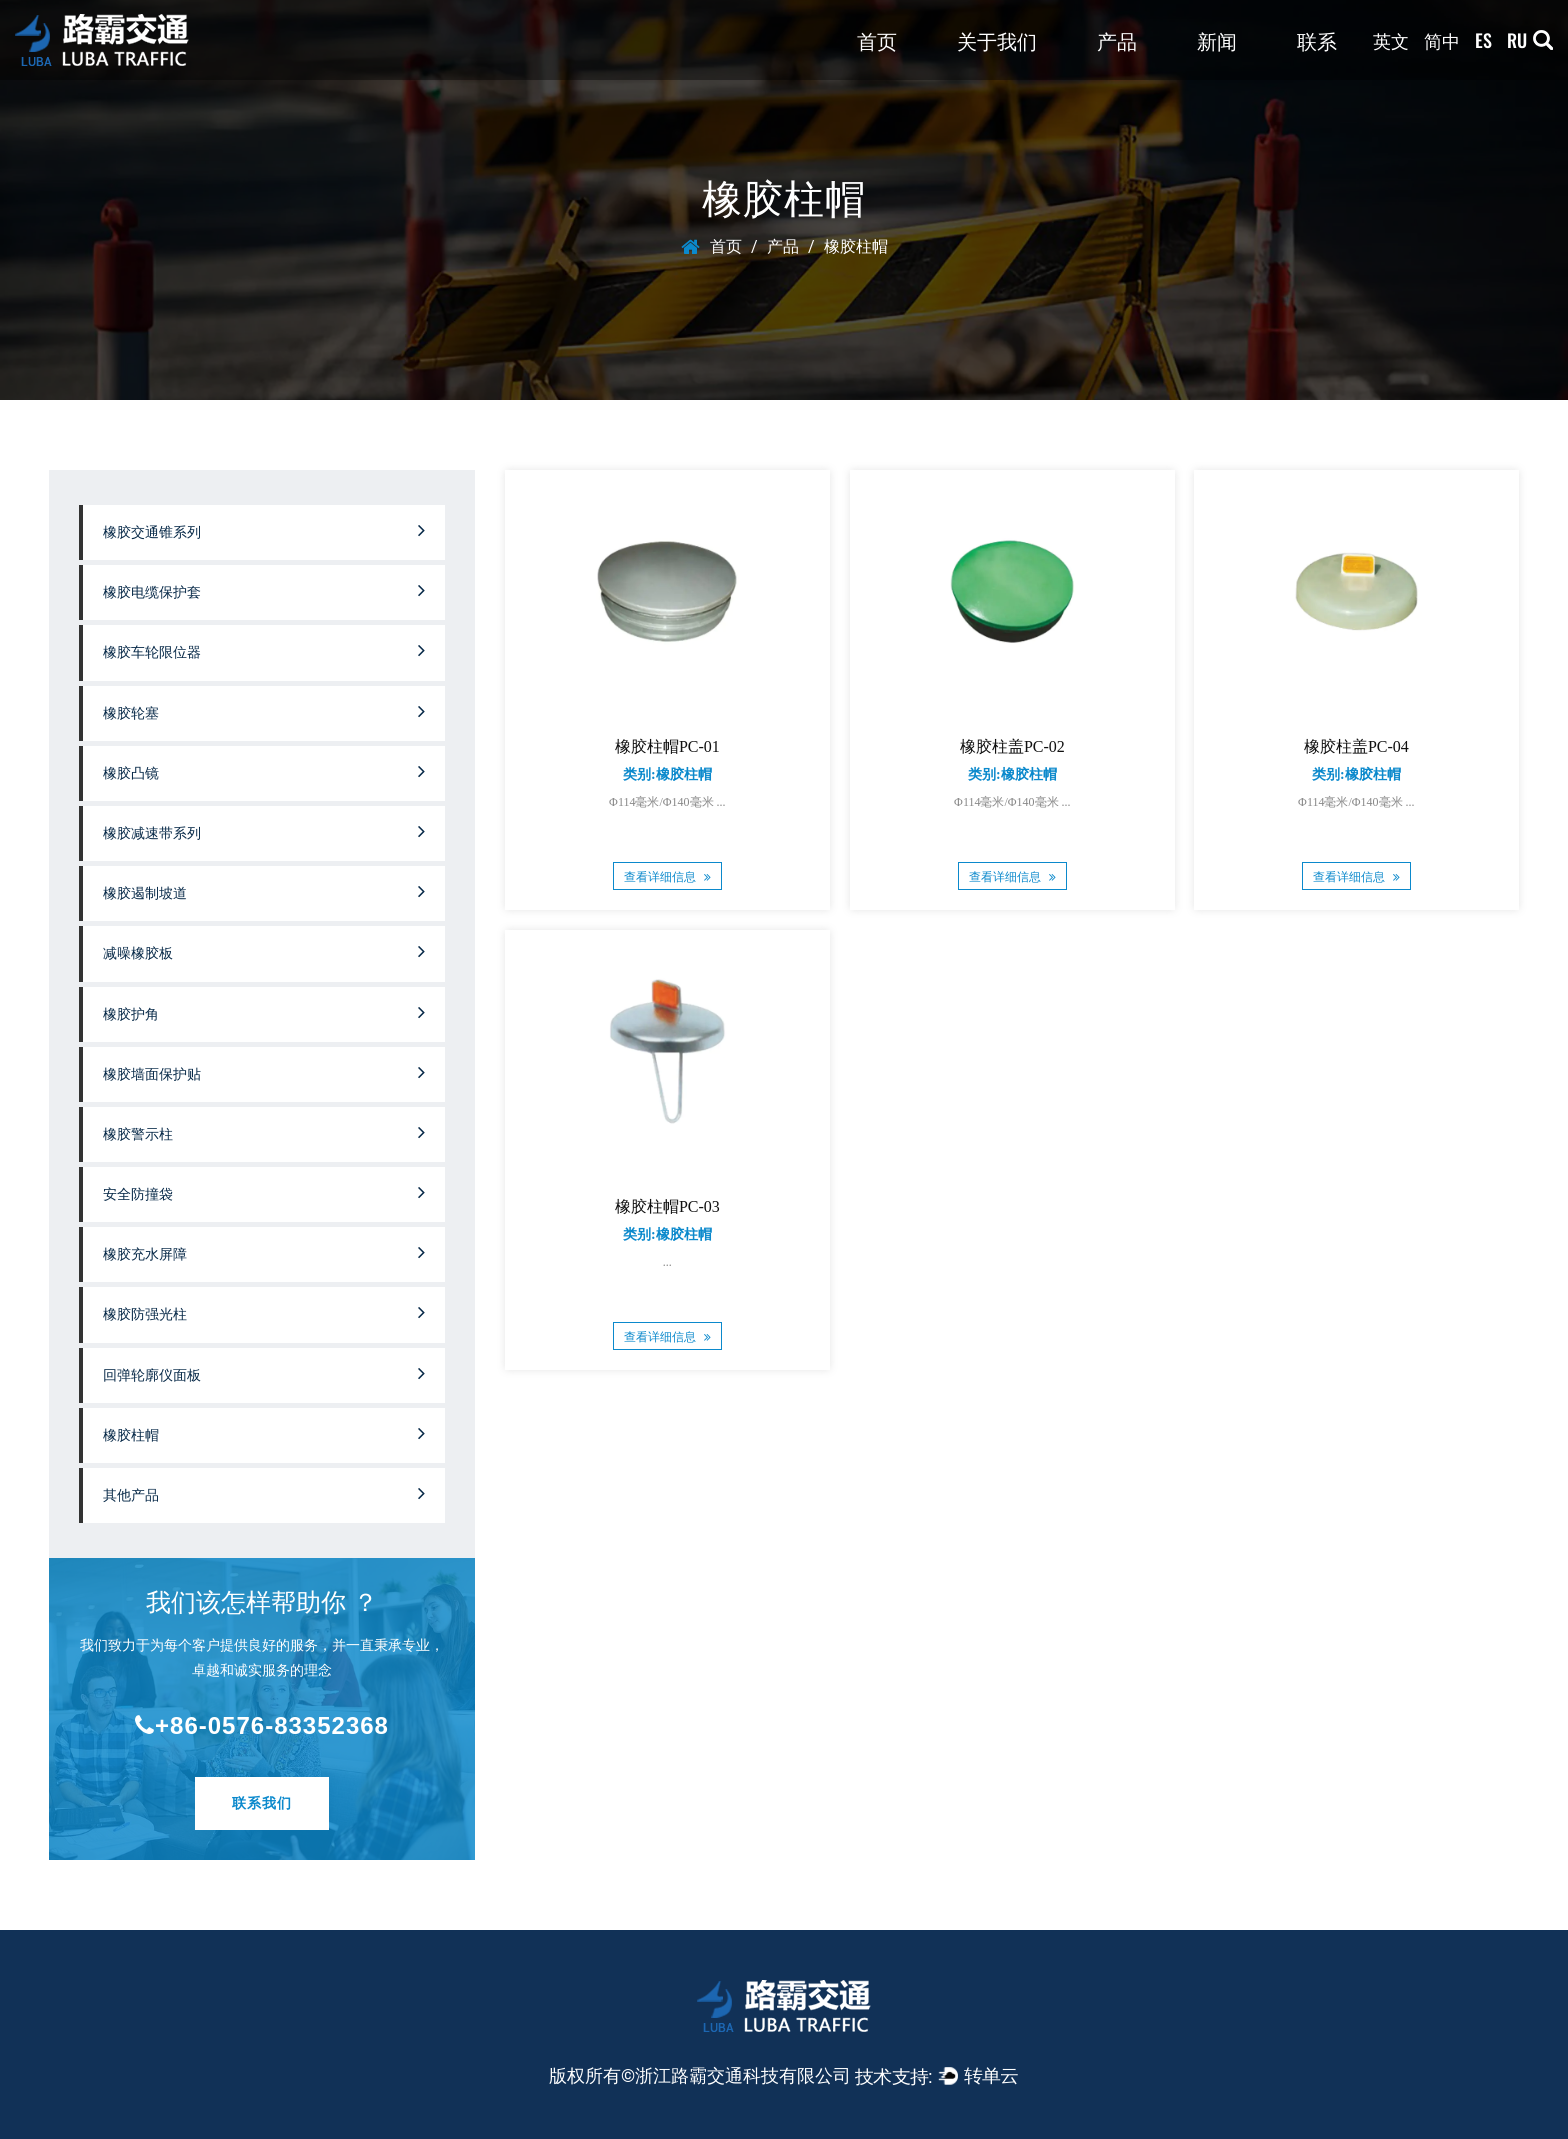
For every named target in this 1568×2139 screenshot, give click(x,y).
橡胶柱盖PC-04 (1356, 746)
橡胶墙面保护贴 (264, 1072)
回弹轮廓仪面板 (264, 1373)
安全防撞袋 (264, 1192)
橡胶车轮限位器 (264, 650)
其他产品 (264, 1493)
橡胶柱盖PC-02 (1012, 746)
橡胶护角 (264, 1012)
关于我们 (997, 40)
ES (1483, 40)
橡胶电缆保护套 (264, 590)
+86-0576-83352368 (262, 1725)
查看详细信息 (667, 877)
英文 (1391, 40)
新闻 (1217, 40)
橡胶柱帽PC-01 (667, 746)
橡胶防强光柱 (264, 1312)
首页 (877, 40)
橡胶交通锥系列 (264, 530)
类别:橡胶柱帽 (667, 774)
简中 (1442, 40)
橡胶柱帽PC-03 (667, 1207)
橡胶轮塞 (264, 711)
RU (1517, 40)
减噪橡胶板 (264, 951)
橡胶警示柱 (264, 1132)
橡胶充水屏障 (264, 1252)
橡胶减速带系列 (264, 831)
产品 (1117, 40)
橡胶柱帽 (264, 1433)
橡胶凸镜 (264, 771)
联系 (1317, 40)
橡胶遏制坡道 (264, 891)
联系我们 (262, 1803)
